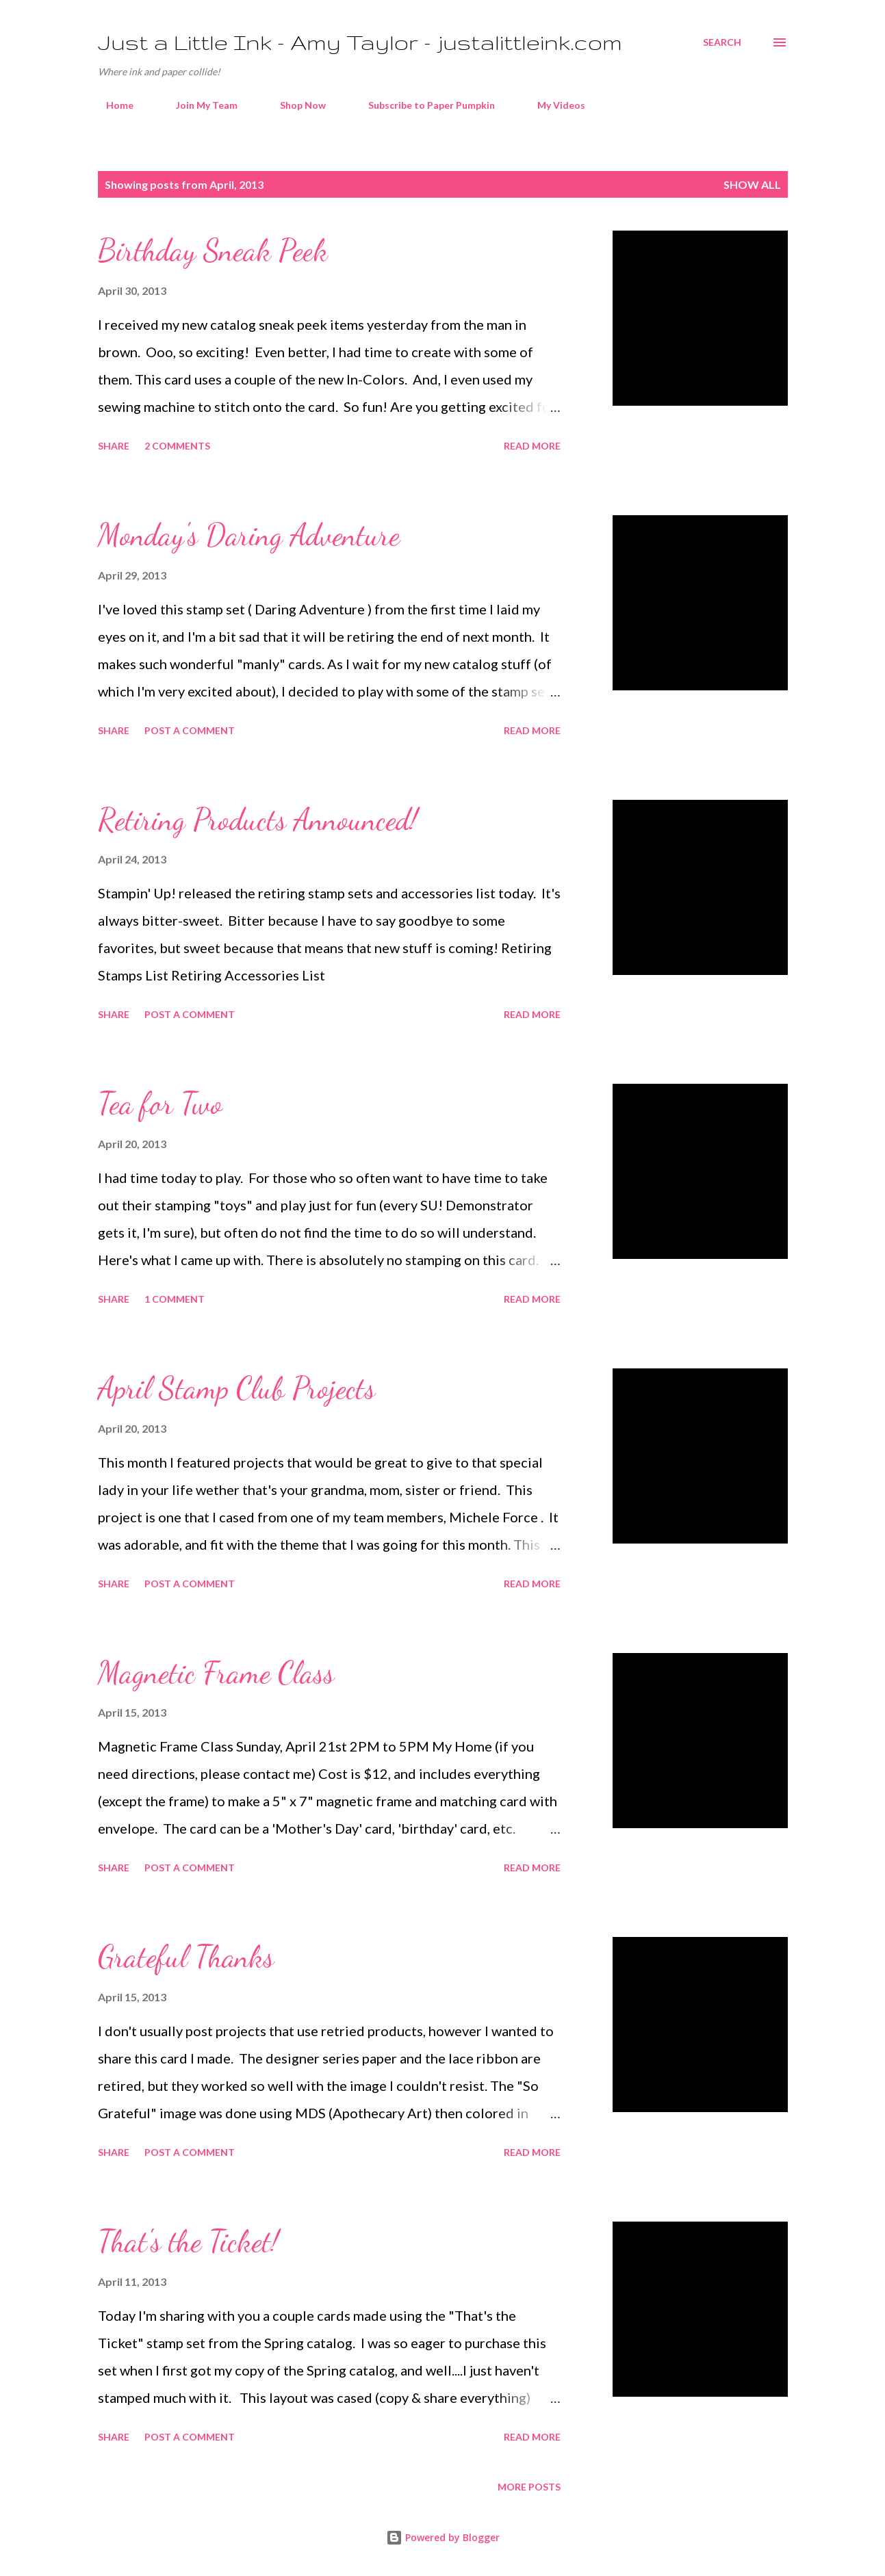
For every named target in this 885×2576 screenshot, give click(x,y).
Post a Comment (189, 730)
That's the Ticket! (188, 2241)
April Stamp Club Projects (236, 1388)
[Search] (722, 42)
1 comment (174, 1299)
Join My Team (198, 105)
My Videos (553, 105)
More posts (529, 2487)
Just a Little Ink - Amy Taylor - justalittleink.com (360, 42)
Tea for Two (160, 1103)
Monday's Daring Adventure (249, 535)
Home (111, 105)
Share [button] (113, 446)
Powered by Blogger (443, 2537)
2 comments (177, 446)
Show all (752, 184)
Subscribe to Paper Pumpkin (423, 105)
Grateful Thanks (186, 1957)
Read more (532, 446)
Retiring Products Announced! (258, 819)
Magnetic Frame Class (216, 1673)
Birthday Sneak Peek (213, 250)
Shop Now (295, 105)
